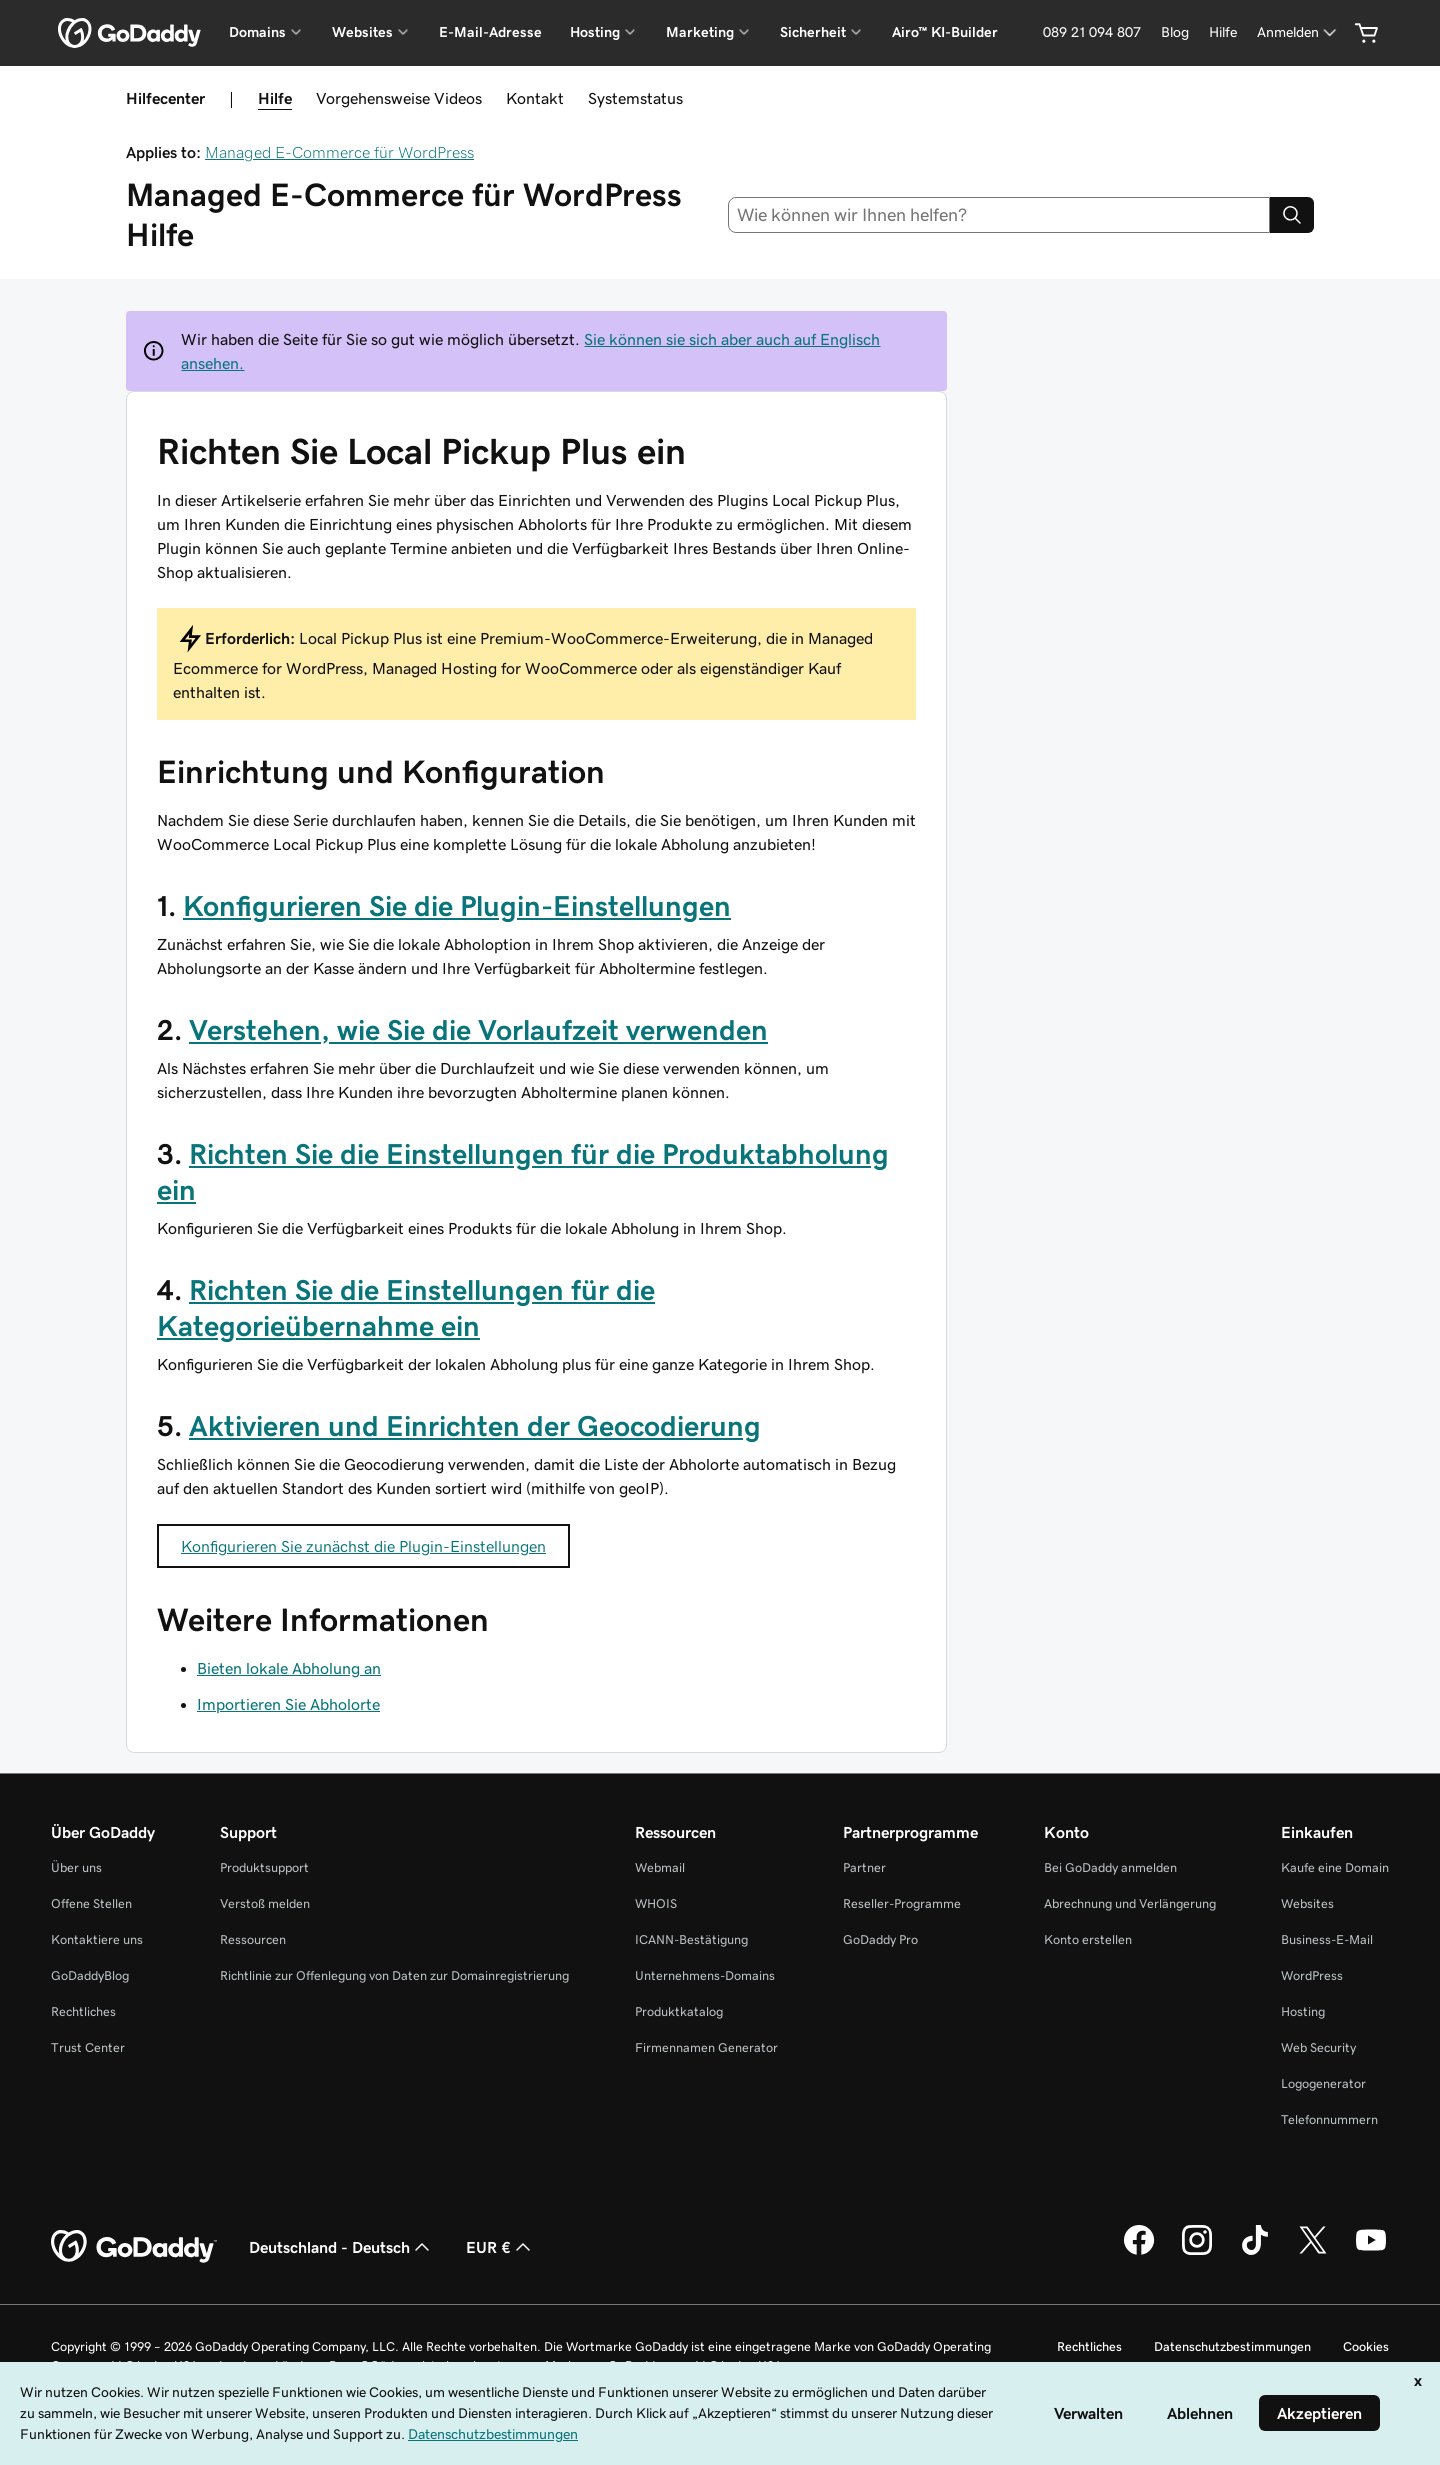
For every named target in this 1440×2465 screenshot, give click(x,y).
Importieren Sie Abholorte (288, 1704)
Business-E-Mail (1327, 1939)
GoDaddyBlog (90, 1975)
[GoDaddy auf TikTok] (1255, 2252)
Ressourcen (253, 1939)
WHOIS (656, 1903)
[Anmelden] (1298, 32)
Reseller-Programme (902, 1903)
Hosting (1303, 2011)
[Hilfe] (1223, 32)
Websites (1307, 1903)
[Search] (1292, 215)
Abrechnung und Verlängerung (1130, 1903)
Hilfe (275, 98)
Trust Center (88, 2047)
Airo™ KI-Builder (945, 32)
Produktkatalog (679, 2011)
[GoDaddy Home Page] (134, 2247)
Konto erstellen (1088, 1939)
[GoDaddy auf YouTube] (1371, 2252)
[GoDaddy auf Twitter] (1313, 2252)
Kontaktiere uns (97, 1939)
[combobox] (999, 215)
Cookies (1366, 2346)
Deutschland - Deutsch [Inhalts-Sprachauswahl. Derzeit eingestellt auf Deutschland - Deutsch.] (341, 2247)
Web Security (1318, 2047)
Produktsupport (264, 1867)
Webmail (660, 1867)
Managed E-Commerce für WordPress (339, 152)
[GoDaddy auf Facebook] (1139, 2252)
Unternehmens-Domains (705, 1975)
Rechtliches (83, 2011)
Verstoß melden (265, 1903)
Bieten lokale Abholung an (289, 1668)
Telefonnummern (1329, 2119)
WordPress (1312, 1975)
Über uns (76, 1867)
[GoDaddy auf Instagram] (1197, 2252)
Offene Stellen (91, 1903)
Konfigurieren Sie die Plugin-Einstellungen (457, 906)
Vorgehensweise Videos (399, 98)
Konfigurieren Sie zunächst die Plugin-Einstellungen (363, 1546)
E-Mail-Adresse (490, 32)
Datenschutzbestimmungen (1232, 2346)
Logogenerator (1323, 2083)
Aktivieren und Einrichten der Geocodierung (475, 1426)
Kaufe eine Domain (1335, 1867)
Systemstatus (635, 98)
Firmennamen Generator (706, 2047)
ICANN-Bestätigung (691, 1939)
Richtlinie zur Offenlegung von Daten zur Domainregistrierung (394, 1975)
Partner (864, 1867)
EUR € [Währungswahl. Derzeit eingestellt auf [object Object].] (500, 2247)
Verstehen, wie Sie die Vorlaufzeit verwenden (478, 1030)
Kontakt (535, 98)
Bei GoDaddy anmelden (1110, 1867)
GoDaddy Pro (880, 1939)
